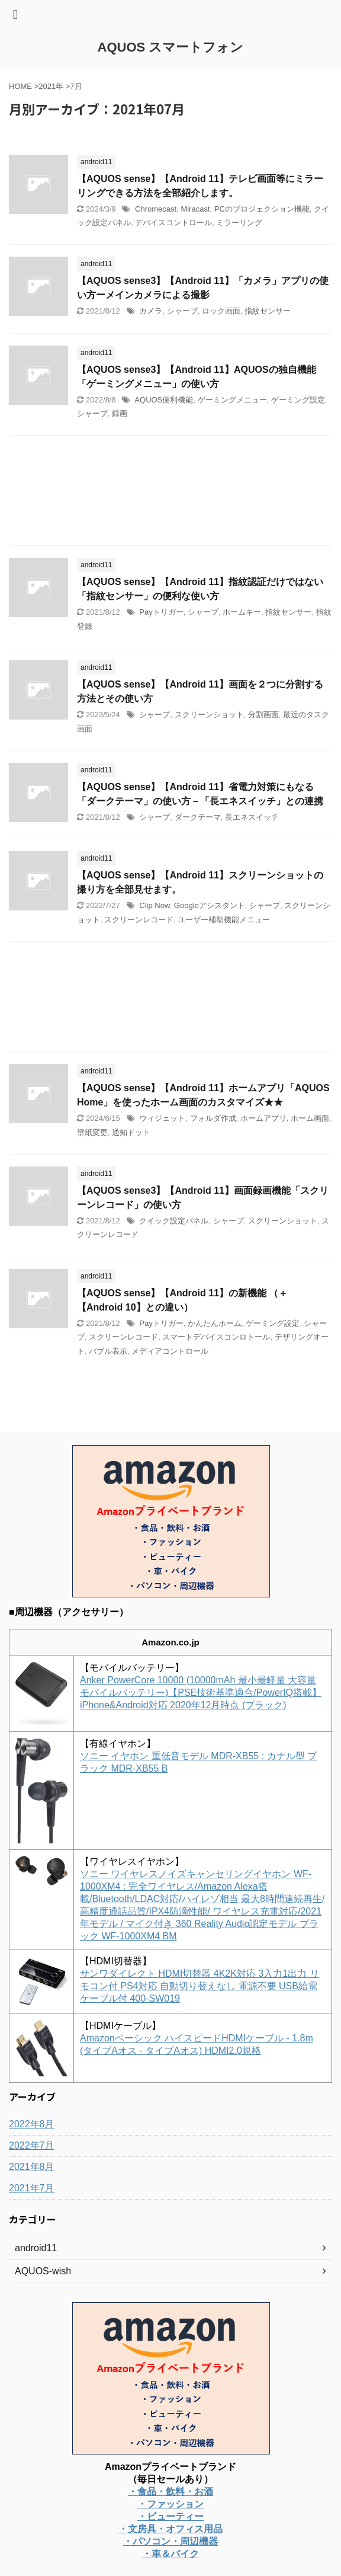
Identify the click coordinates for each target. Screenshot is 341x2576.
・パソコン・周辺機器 (170, 2541)
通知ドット (131, 1132)
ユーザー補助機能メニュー (224, 919)
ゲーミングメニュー (232, 399)
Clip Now (154, 905)
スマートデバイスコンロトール (216, 1336)
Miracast (195, 208)
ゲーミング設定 (298, 399)
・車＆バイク (170, 2554)
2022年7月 (31, 2145)
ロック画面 (221, 310)
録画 (119, 413)
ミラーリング (239, 222)
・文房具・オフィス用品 (170, 2529)
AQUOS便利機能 (163, 399)
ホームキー (242, 612)
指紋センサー (268, 310)
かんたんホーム (215, 1323)
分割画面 (263, 714)
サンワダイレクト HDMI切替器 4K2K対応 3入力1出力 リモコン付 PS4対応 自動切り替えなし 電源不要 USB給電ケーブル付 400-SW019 (199, 1985)
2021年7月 (31, 2188)
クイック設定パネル (173, 1220)
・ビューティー (170, 2516)
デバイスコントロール (173, 222)
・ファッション (170, 2504)
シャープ (182, 310)
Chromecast (155, 208)
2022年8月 (31, 2124)
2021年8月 (31, 2167)
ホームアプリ (263, 1118)
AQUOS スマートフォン (171, 47)
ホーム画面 (310, 1118)
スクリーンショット (209, 714)
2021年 (50, 86)
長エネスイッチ (252, 817)
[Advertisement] (170, 493)
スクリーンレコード (138, 919)
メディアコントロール (169, 1351)
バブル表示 (108, 1351)
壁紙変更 (92, 1132)
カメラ (150, 310)
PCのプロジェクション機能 (262, 208)
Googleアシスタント (209, 905)
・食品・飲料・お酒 (170, 2491)
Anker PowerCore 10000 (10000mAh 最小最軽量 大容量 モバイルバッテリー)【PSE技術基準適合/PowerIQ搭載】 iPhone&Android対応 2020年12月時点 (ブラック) (200, 1692)
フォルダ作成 (213, 1118)
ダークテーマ (198, 817)
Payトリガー (161, 612)
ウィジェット (162, 1118)
